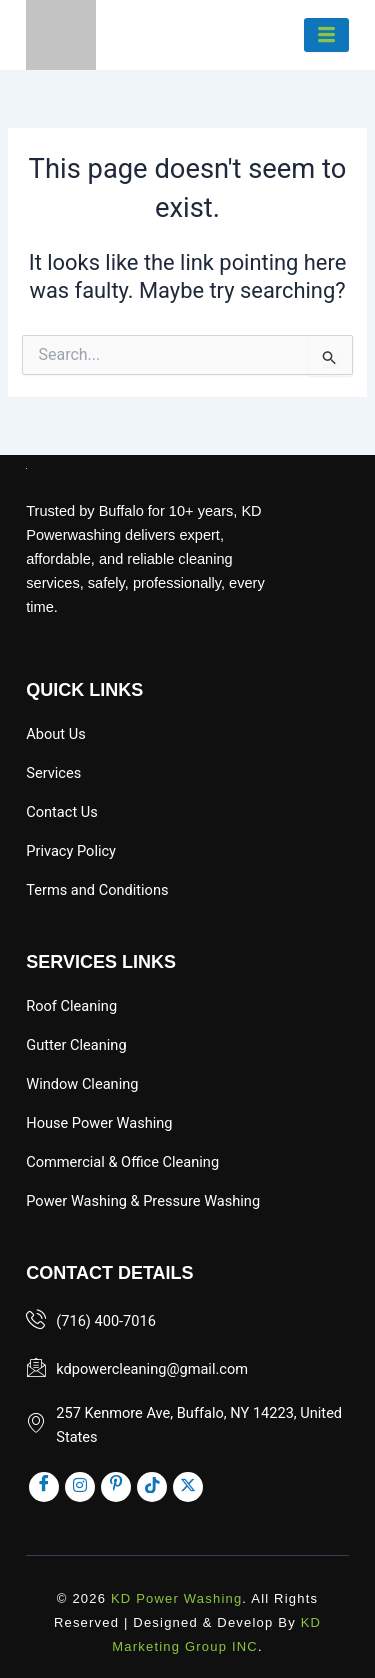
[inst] (80, 1487)
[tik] (152, 1487)
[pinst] (116, 1487)
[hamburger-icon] (326, 35)
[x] (188, 1487)
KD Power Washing (176, 1598)
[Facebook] (44, 1487)
